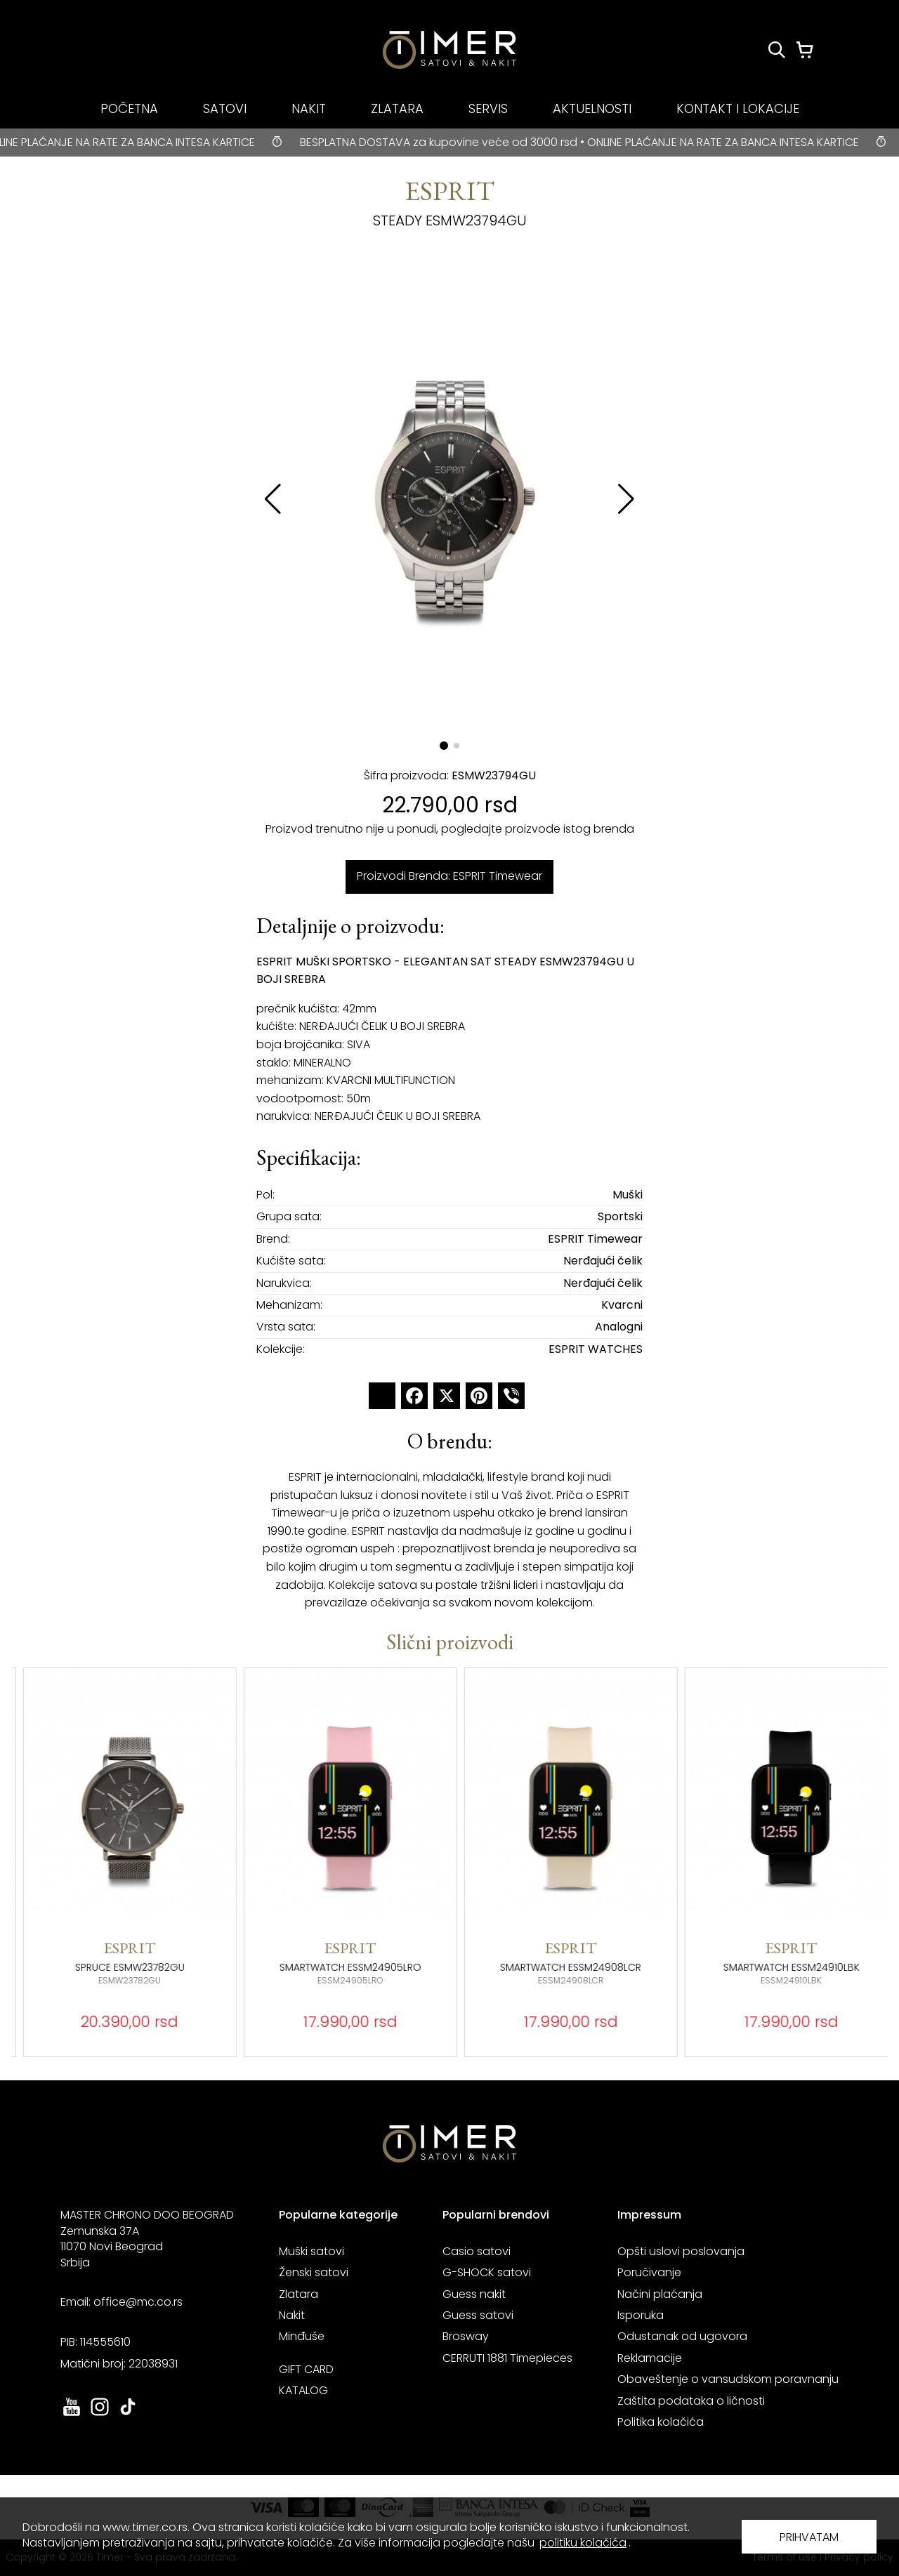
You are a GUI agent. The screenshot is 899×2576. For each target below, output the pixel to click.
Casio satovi (476, 2251)
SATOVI (225, 108)
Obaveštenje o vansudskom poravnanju (728, 2379)
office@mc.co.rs (138, 2302)
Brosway (465, 2336)
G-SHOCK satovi (486, 2272)
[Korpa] (804, 49)
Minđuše (301, 2336)
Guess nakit (474, 2294)
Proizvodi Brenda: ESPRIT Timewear (449, 876)
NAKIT (308, 108)
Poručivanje (649, 2272)
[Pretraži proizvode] (776, 49)
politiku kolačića (582, 2543)
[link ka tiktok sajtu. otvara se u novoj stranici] (128, 2414)
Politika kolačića (660, 2422)
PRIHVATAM (809, 2537)
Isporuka (640, 2315)
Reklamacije (649, 2358)
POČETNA (129, 108)
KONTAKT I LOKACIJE (737, 108)
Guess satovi (477, 2315)
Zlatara (298, 2294)
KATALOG (303, 2390)
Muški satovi (311, 2251)
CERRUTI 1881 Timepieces (507, 2358)
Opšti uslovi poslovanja (680, 2251)
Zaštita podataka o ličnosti (691, 2401)
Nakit (292, 2315)
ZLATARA (397, 108)
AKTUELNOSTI (592, 108)
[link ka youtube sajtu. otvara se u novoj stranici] (71, 2414)
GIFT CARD (306, 2369)
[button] (626, 499)
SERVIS (488, 108)
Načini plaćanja (659, 2294)
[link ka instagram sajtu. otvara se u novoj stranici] (99, 2414)
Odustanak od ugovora (682, 2336)
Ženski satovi (313, 2272)
